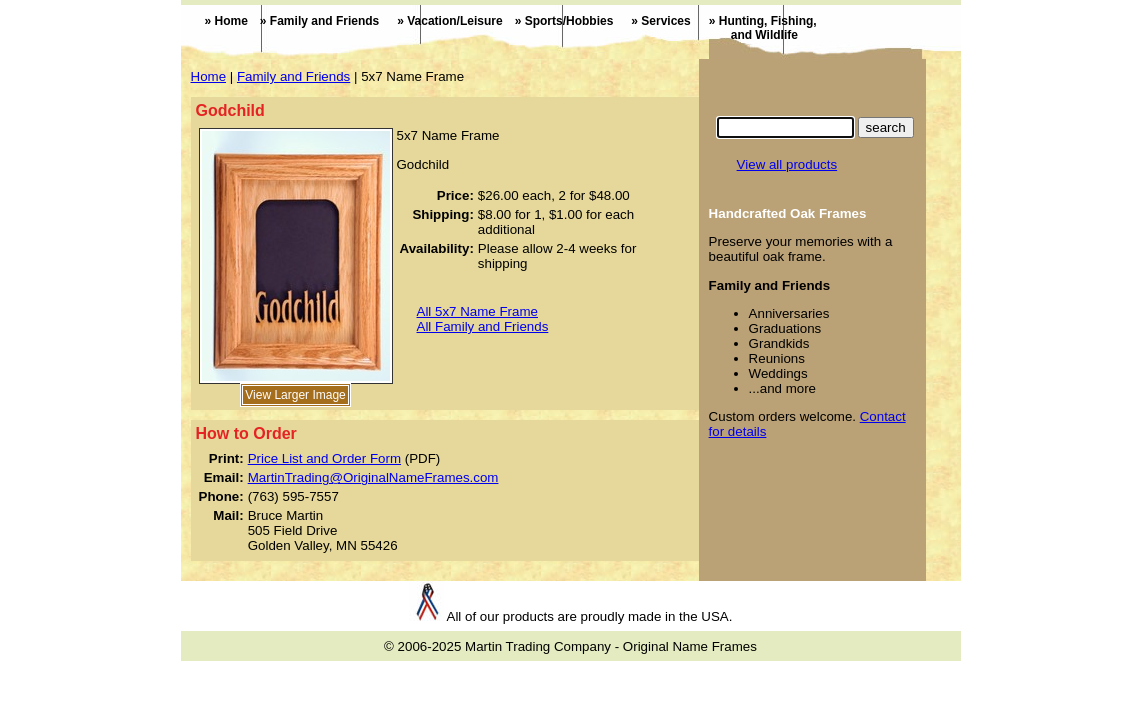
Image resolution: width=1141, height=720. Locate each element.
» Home (226, 21)
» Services (660, 21)
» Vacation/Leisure (449, 21)
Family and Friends (293, 76)
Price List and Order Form (324, 458)
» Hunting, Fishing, (754, 28)
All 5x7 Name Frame (477, 311)
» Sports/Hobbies (564, 21)
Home (209, 76)
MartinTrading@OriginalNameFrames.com (373, 477)
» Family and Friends (319, 21)
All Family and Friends (483, 326)
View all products (787, 164)
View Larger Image (295, 395)
